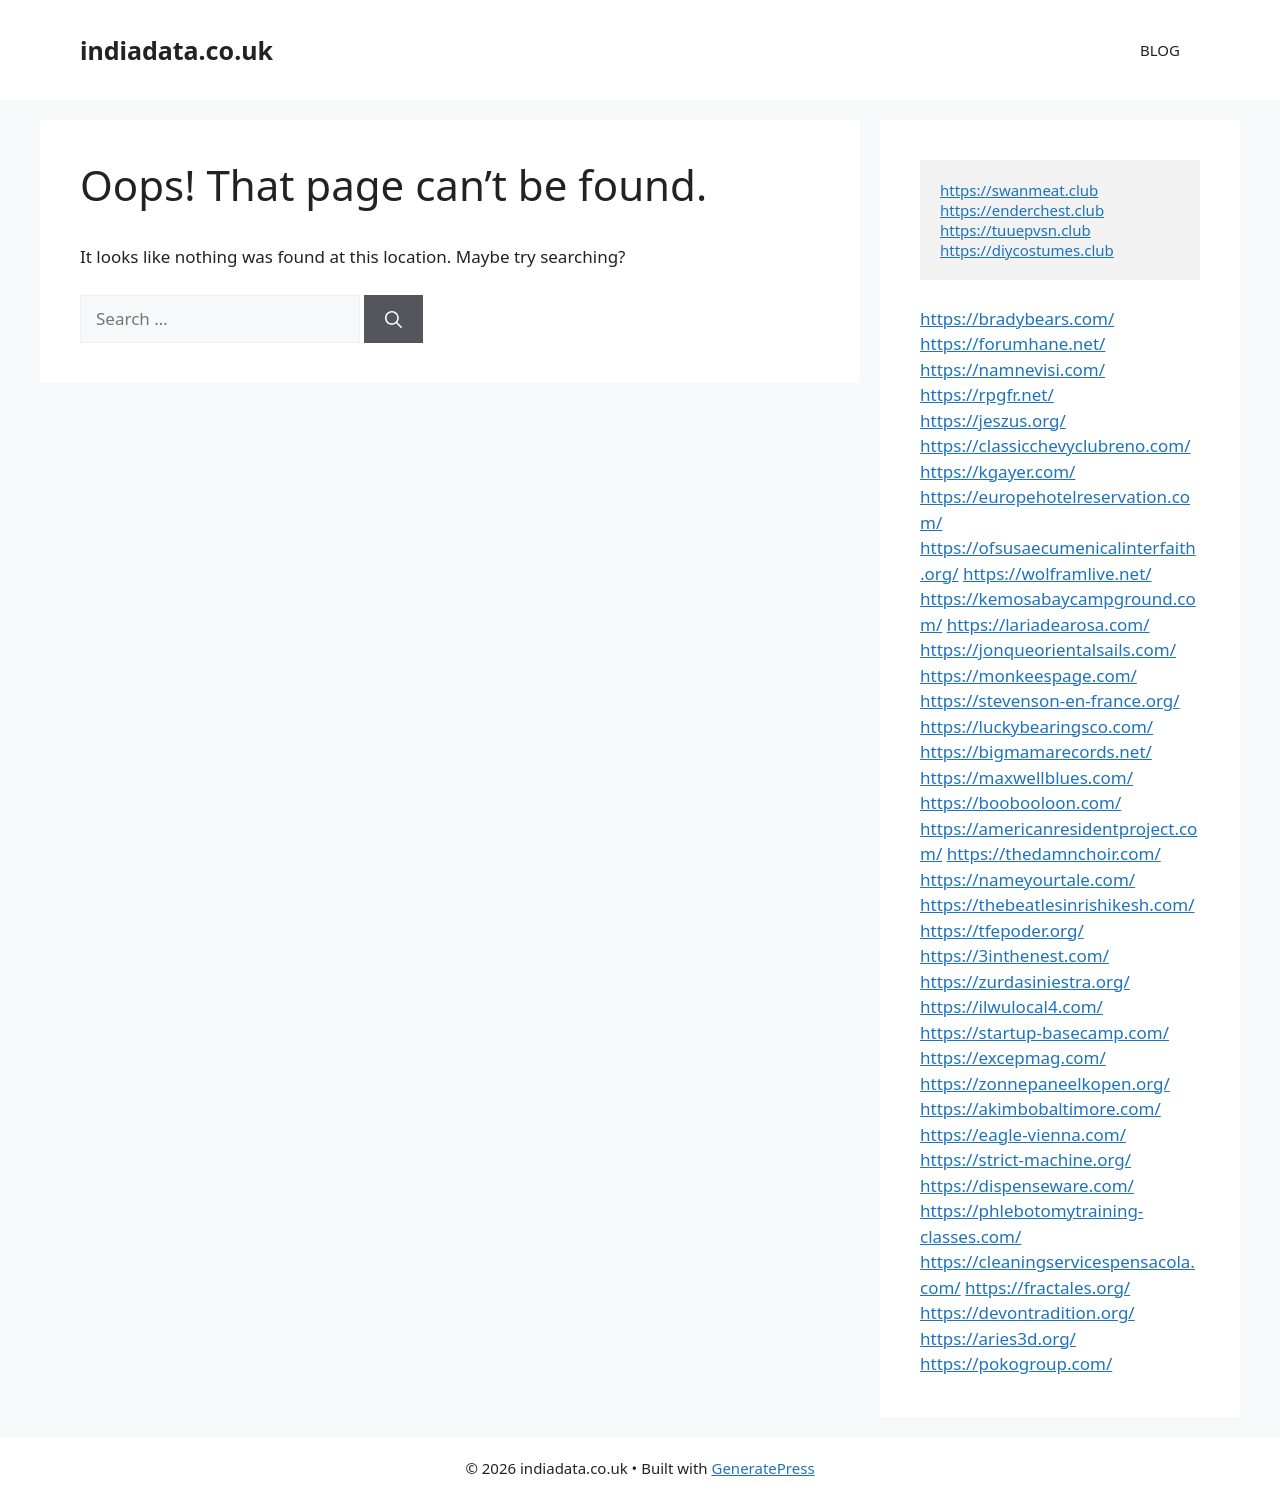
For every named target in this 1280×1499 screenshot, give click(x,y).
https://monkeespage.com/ (1028, 675)
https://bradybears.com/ (1017, 318)
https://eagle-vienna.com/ (1023, 1134)
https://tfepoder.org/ (1002, 930)
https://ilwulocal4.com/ (1011, 1006)
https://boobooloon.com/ (1020, 802)
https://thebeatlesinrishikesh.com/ (1057, 904)
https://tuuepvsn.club (1015, 230)
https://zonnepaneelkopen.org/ (1045, 1083)
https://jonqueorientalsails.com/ (1048, 649)
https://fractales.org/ (1047, 1287)
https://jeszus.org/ (993, 420)
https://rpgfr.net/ (987, 394)
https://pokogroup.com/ (1016, 1363)
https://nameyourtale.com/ (1027, 879)
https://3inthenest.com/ (1014, 955)
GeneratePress (762, 1468)
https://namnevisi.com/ (1012, 369)
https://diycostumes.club (1027, 250)
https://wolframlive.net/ (1057, 573)
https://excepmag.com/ (1013, 1057)
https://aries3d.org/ (998, 1338)
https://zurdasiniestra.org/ (1025, 981)
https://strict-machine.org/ (1025, 1159)
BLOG (1160, 50)
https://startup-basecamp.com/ (1044, 1032)
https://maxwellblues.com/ (1026, 777)
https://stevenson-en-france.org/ (1050, 700)
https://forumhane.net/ (1012, 343)
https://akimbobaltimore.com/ (1040, 1108)
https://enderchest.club (1022, 210)
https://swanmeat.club (1019, 190)
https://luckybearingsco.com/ (1036, 726)
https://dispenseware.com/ (1027, 1185)
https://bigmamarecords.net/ (1036, 751)
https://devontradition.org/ (1027, 1312)
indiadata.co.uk (176, 50)
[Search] (393, 319)
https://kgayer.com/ (997, 471)
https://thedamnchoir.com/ (1054, 853)
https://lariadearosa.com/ (1048, 624)
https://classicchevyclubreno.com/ (1055, 445)
